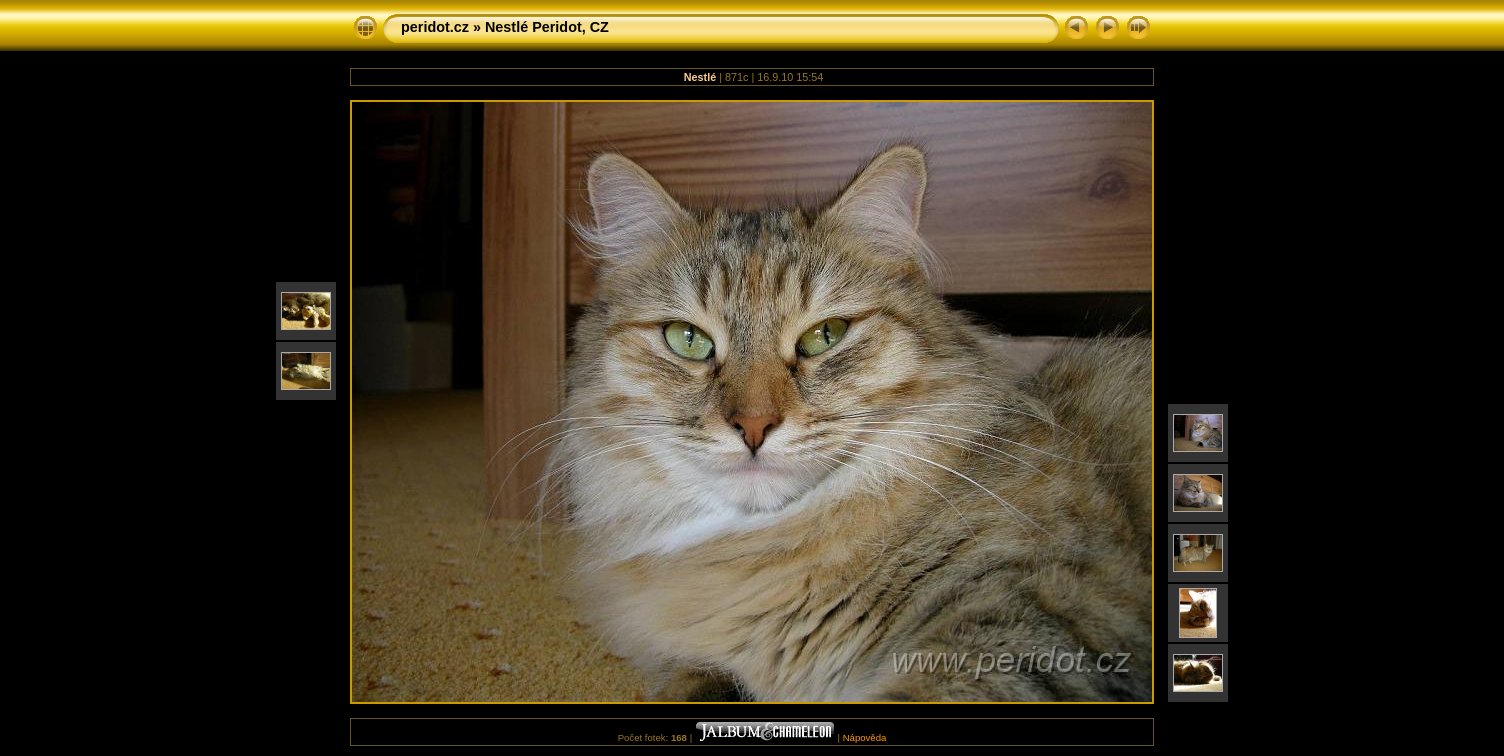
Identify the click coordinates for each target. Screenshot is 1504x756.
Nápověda (865, 737)
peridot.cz (435, 27)
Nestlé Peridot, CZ (547, 27)
